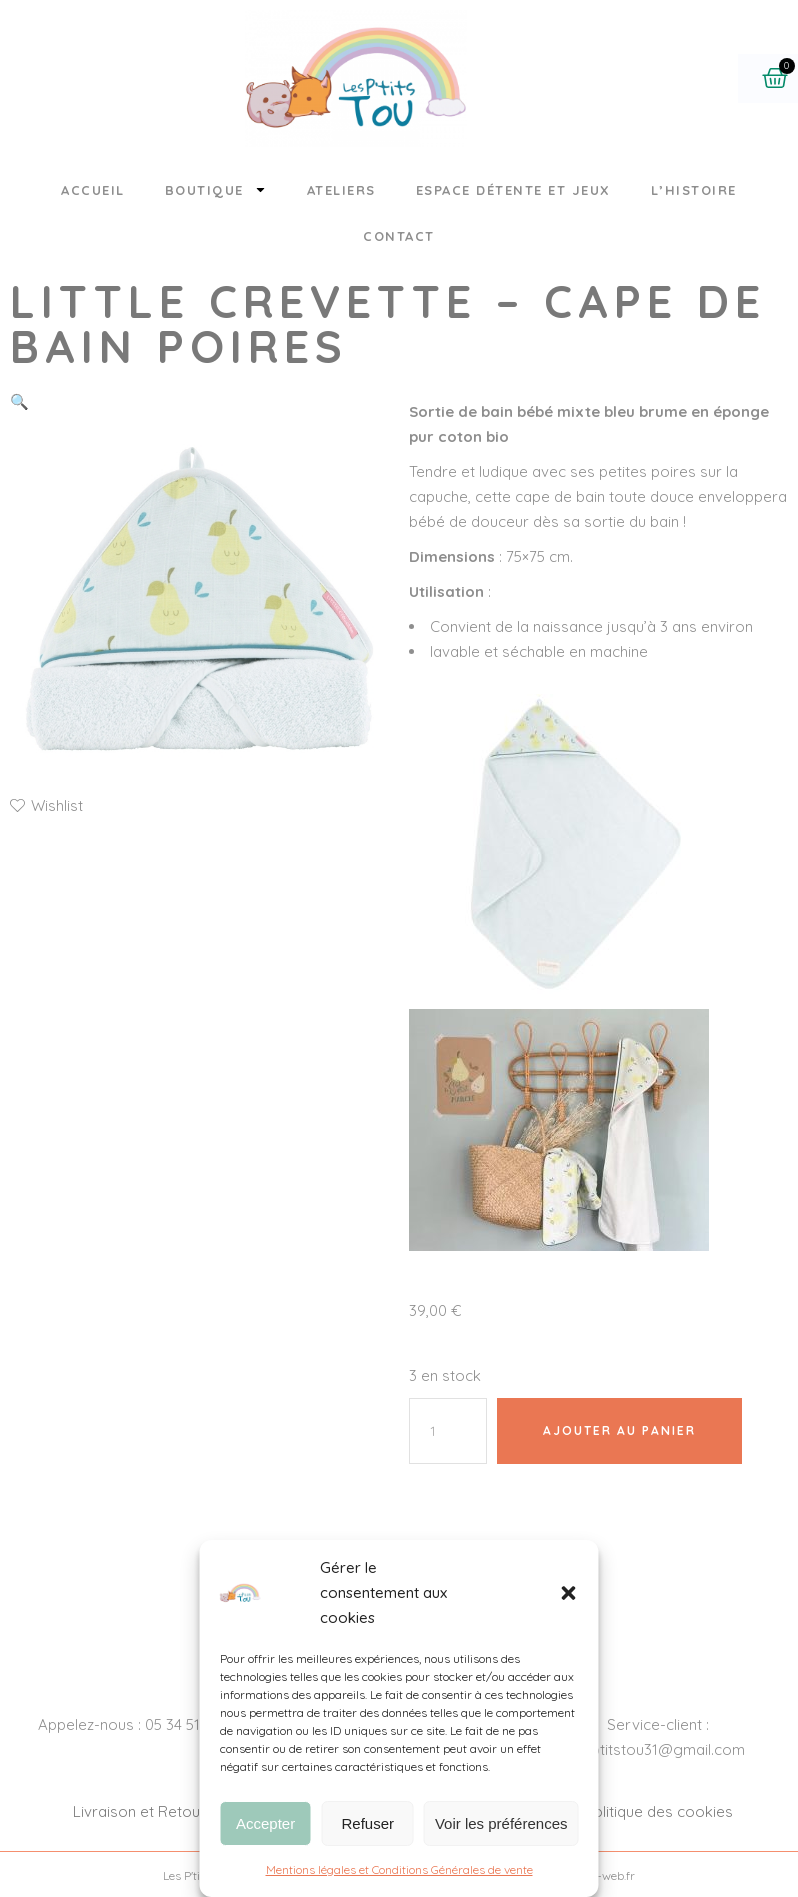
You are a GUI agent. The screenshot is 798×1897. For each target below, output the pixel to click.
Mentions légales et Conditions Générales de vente (399, 1869)
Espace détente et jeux (513, 190)
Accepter (265, 1823)
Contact (399, 236)
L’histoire (694, 190)
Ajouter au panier (619, 1430)
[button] (569, 1593)
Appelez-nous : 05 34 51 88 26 (140, 1724)
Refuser (368, 1823)
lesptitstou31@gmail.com (658, 1749)
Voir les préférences (501, 1823)
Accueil (93, 190)
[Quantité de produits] (448, 1431)
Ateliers (341, 190)
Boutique (216, 189)
